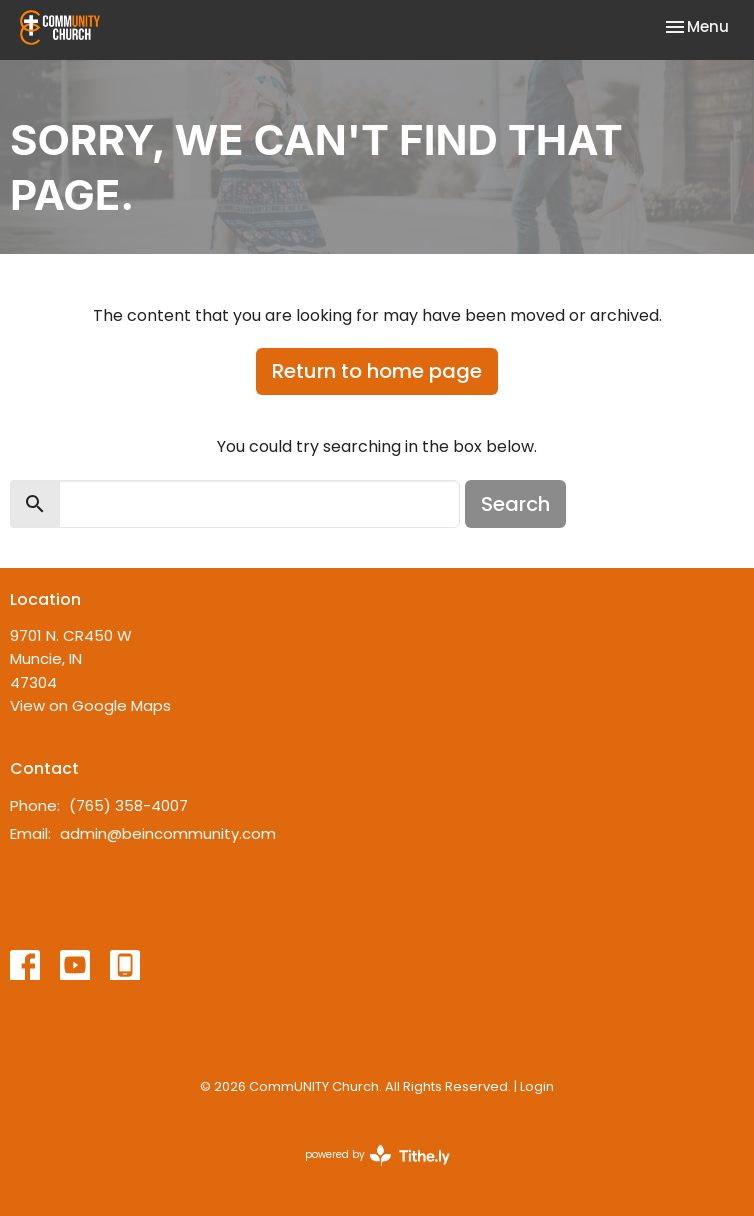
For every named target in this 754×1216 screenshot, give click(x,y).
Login (537, 1086)
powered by (377, 1155)
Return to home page (377, 371)
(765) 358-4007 (128, 805)
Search (515, 504)
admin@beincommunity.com (168, 833)
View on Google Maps (90, 705)
